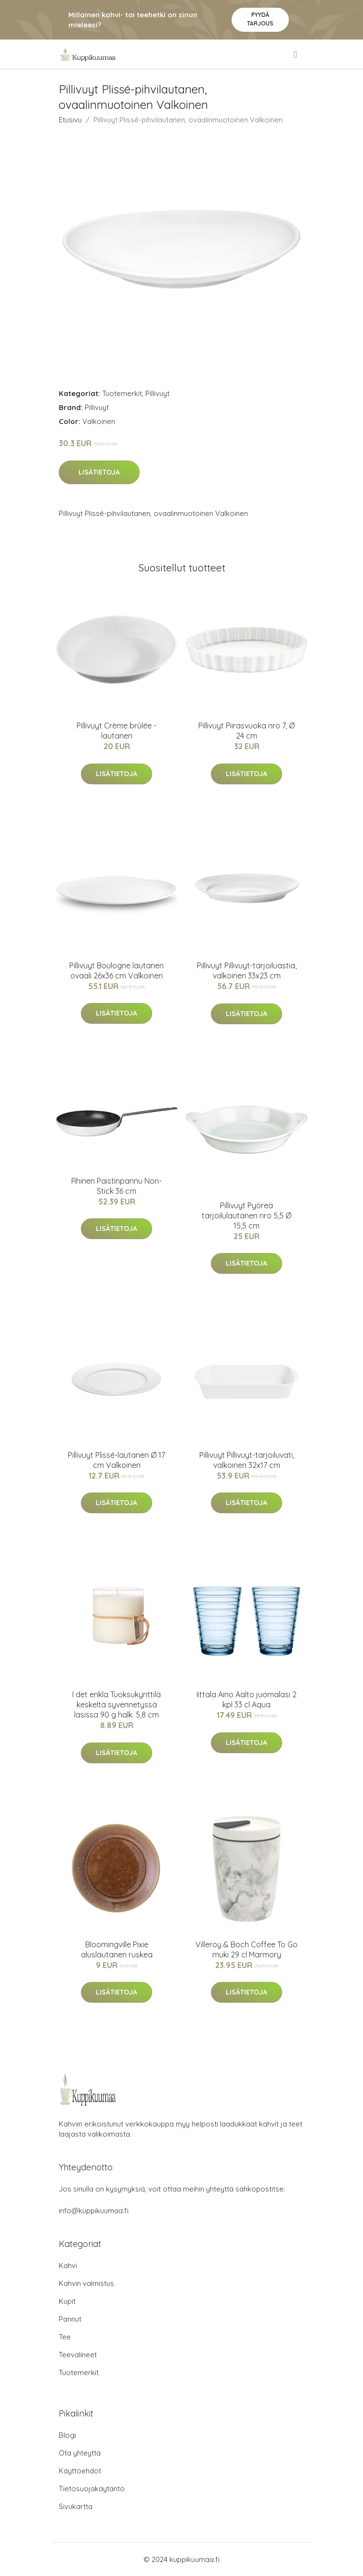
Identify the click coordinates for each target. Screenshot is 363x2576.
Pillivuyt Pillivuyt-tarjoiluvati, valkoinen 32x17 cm (246, 1460)
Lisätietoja (99, 472)
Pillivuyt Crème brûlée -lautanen (116, 730)
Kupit (67, 2301)
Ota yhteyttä (80, 2452)
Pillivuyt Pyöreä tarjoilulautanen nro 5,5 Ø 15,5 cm (246, 1215)
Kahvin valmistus (86, 2283)
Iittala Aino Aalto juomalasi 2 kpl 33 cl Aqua (246, 1699)
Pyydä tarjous (260, 19)
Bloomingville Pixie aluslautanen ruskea (117, 1949)
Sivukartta (75, 2506)
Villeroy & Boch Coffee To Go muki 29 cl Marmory (246, 1949)
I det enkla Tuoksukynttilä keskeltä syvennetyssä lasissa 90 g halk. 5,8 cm (116, 1704)
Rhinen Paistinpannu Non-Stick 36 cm (116, 1186)
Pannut (70, 2319)
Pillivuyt (157, 393)
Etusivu (70, 119)
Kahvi (68, 2265)
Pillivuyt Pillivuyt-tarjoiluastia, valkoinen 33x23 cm (247, 970)
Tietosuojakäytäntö (92, 2488)
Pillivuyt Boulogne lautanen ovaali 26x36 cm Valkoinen (116, 970)
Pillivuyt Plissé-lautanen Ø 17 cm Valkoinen (116, 1460)
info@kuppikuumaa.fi (94, 2210)
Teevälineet (78, 2354)
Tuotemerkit (122, 393)
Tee (65, 2336)
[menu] (296, 54)
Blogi (67, 2435)
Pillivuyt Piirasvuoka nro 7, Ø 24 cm (246, 730)
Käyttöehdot (80, 2470)
